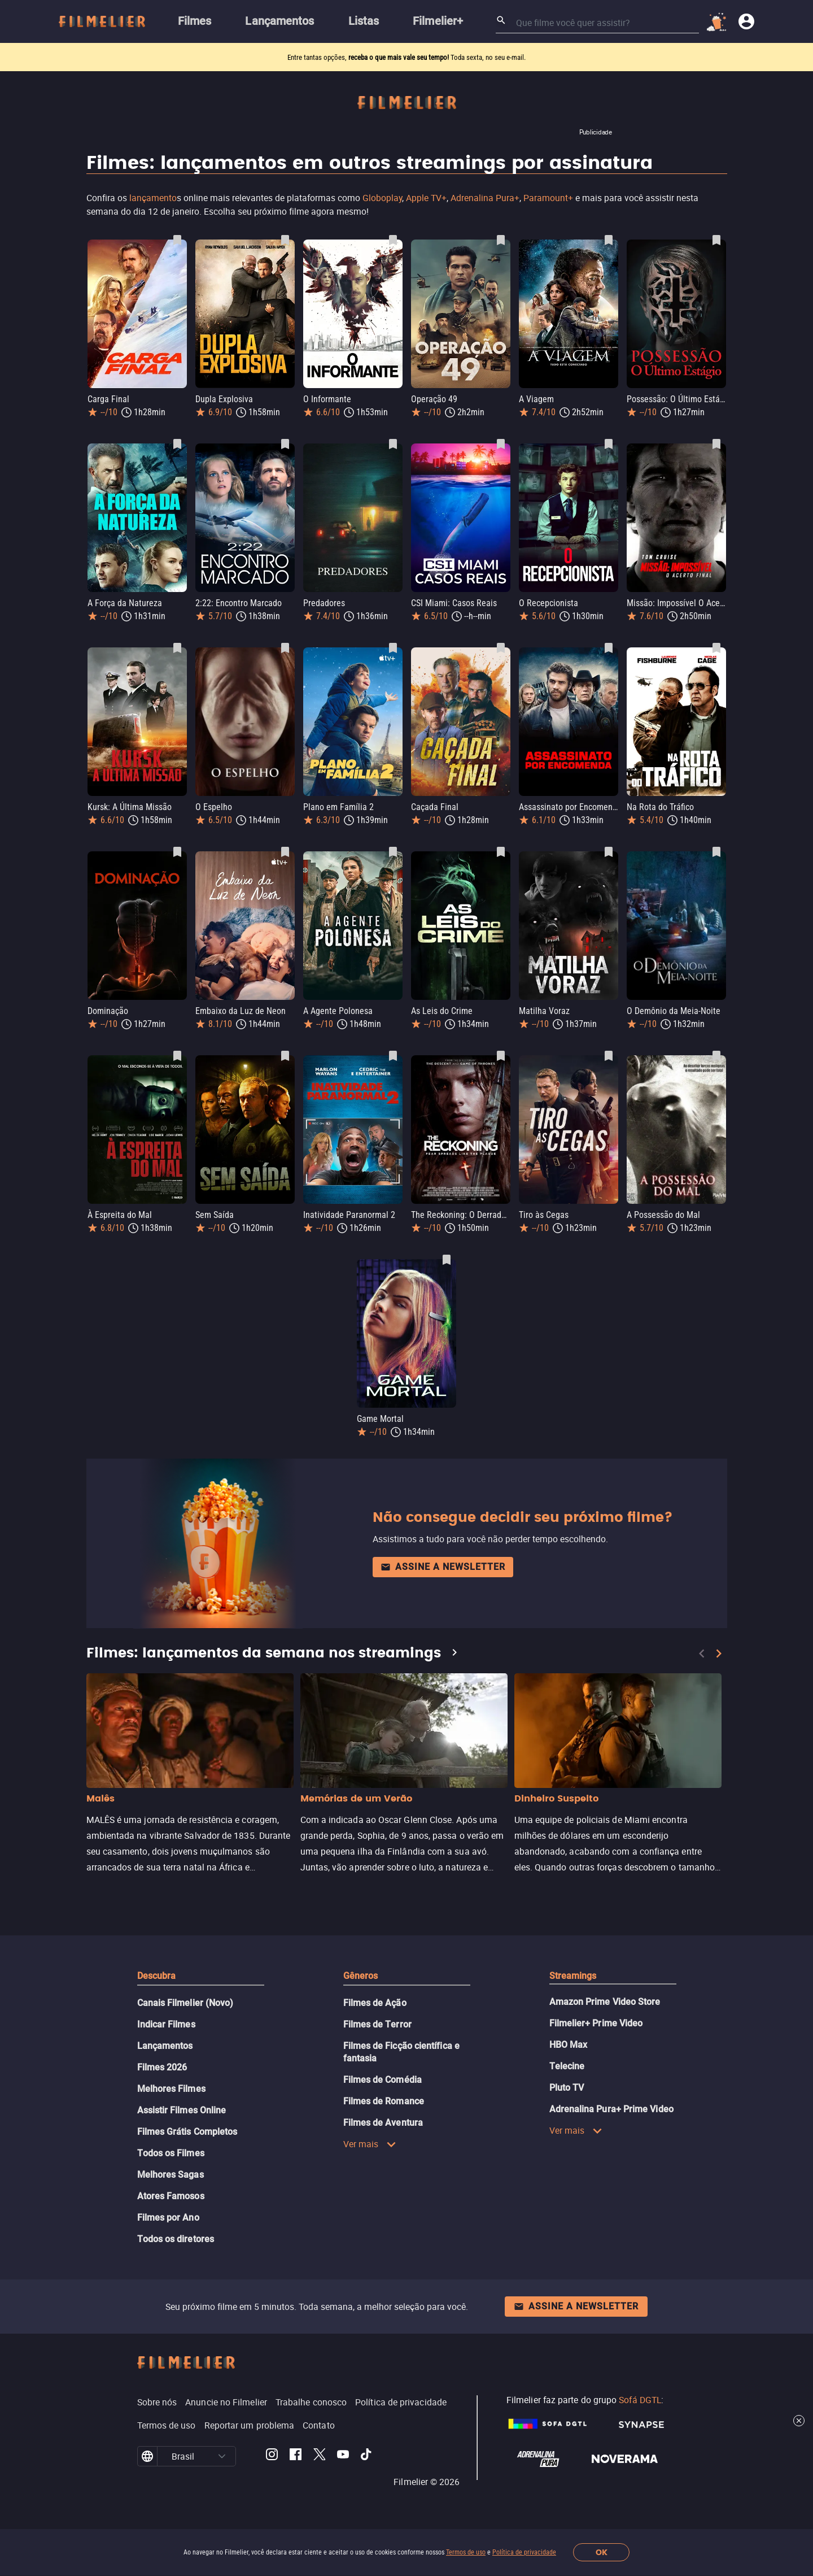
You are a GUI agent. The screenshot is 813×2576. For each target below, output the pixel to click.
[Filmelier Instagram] (272, 2456)
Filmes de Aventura (383, 2122)
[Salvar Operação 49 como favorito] (501, 240)
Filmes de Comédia (382, 2079)
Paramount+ (548, 198)
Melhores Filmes (171, 2088)
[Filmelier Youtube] (343, 2456)
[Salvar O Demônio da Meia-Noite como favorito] (716, 852)
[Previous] (701, 1653)
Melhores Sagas (170, 2174)
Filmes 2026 (162, 2067)
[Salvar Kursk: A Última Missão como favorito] (177, 648)
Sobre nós (157, 2402)
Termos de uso (466, 2552)
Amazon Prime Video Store (605, 2001)
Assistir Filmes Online (181, 2110)
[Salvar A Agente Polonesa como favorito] (393, 852)
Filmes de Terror (377, 2024)
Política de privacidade (524, 2552)
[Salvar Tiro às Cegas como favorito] (608, 1056)
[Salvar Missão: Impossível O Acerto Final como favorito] (716, 444)
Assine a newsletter (443, 1566)
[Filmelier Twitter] (319, 2456)
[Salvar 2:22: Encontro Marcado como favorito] (285, 444)
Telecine (567, 2066)
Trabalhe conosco (311, 2402)
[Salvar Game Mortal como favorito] (446, 1260)
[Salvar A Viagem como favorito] (608, 240)
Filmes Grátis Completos (187, 2131)
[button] (221, 2456)
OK (601, 2552)
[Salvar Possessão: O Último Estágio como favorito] (716, 240)
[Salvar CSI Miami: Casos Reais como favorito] (501, 444)
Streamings (573, 1975)
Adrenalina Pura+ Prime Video (611, 2109)
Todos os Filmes (170, 2153)
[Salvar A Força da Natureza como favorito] (177, 444)
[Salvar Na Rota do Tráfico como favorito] (716, 648)
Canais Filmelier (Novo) (185, 2003)
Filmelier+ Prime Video (596, 2023)
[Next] (718, 1653)
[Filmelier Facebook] (295, 2456)
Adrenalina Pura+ (485, 198)
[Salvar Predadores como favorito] (393, 444)
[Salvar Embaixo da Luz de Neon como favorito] (285, 852)
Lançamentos (165, 2045)
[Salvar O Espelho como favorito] (285, 648)
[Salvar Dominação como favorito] (177, 852)
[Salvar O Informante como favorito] (393, 240)
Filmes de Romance (383, 2101)
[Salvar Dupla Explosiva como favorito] (285, 240)
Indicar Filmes (166, 2024)
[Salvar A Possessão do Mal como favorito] (716, 1056)
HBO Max (568, 2044)
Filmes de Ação (374, 2003)
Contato (319, 2425)
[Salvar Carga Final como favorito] (177, 240)
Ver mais (370, 2143)
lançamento (153, 198)
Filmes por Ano (168, 2217)
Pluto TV (566, 2087)
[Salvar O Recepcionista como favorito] (608, 444)
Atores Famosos (170, 2196)
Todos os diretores (175, 2239)
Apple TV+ (426, 198)
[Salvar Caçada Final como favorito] (501, 648)
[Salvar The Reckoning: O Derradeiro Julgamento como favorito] (501, 1056)
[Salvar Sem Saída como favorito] (285, 1056)
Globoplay (382, 198)
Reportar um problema (249, 2425)
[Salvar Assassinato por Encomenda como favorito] (608, 648)
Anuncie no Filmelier (226, 2402)
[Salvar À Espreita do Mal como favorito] (177, 1056)
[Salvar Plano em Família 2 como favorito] (393, 648)
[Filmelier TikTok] (367, 2456)
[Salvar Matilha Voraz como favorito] (608, 852)
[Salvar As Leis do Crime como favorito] (501, 852)
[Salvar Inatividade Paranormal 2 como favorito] (393, 1056)
